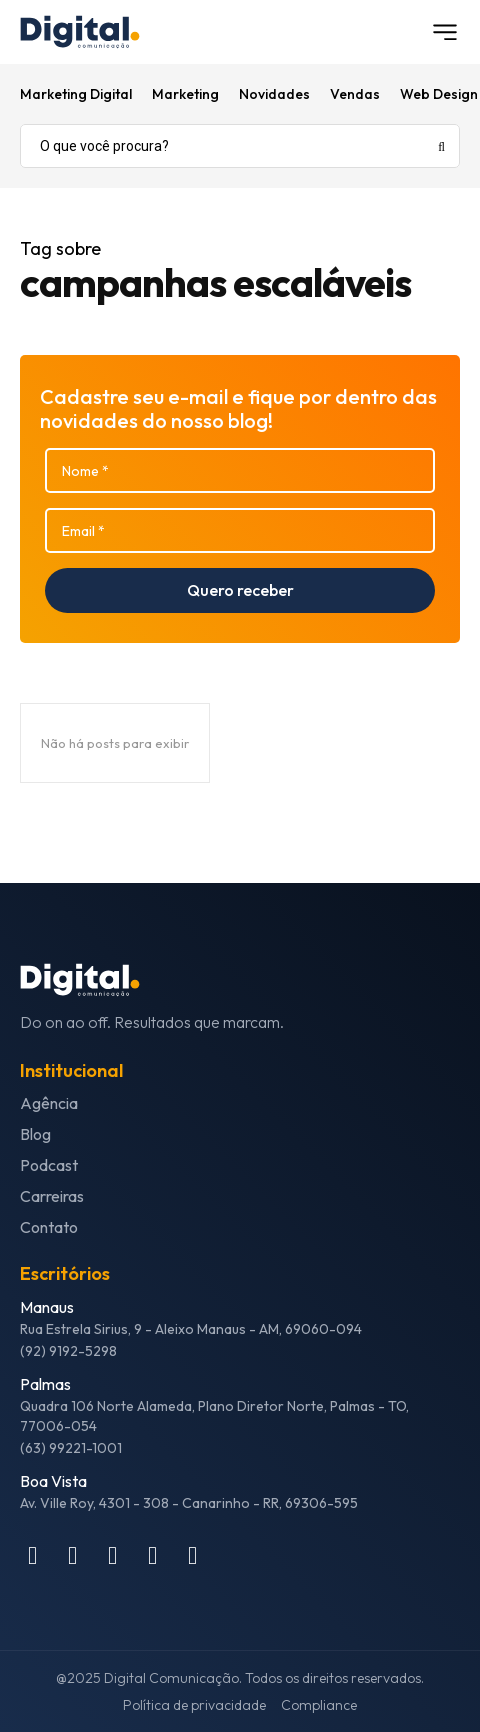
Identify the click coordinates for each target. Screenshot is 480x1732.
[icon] (32, 1559)
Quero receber (240, 590)
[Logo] (80, 32)
